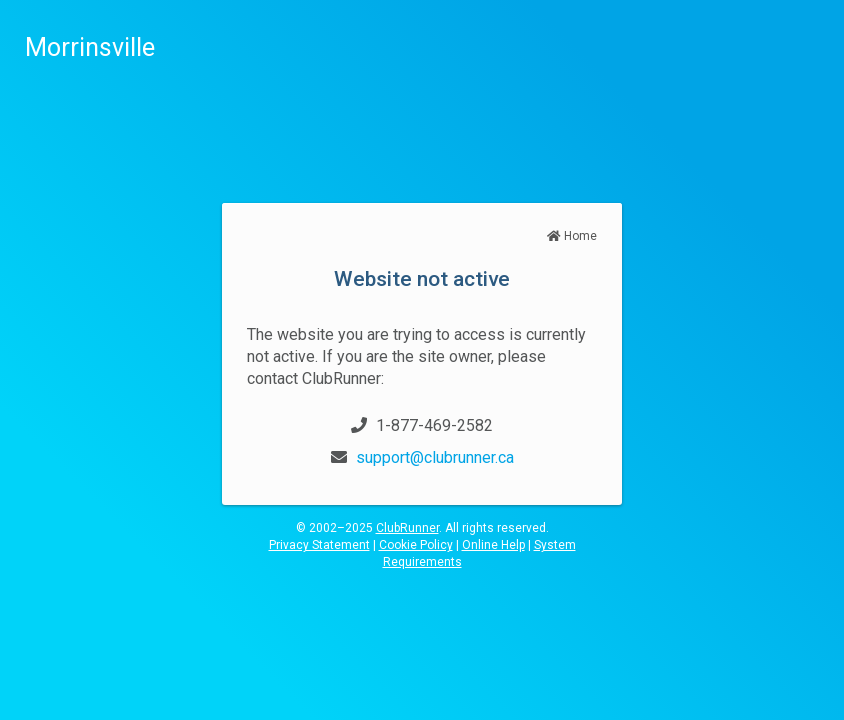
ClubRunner (407, 528)
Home (572, 236)
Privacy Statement (319, 545)
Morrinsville (90, 47)
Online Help (493, 545)
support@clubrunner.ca (435, 457)
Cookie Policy (416, 545)
